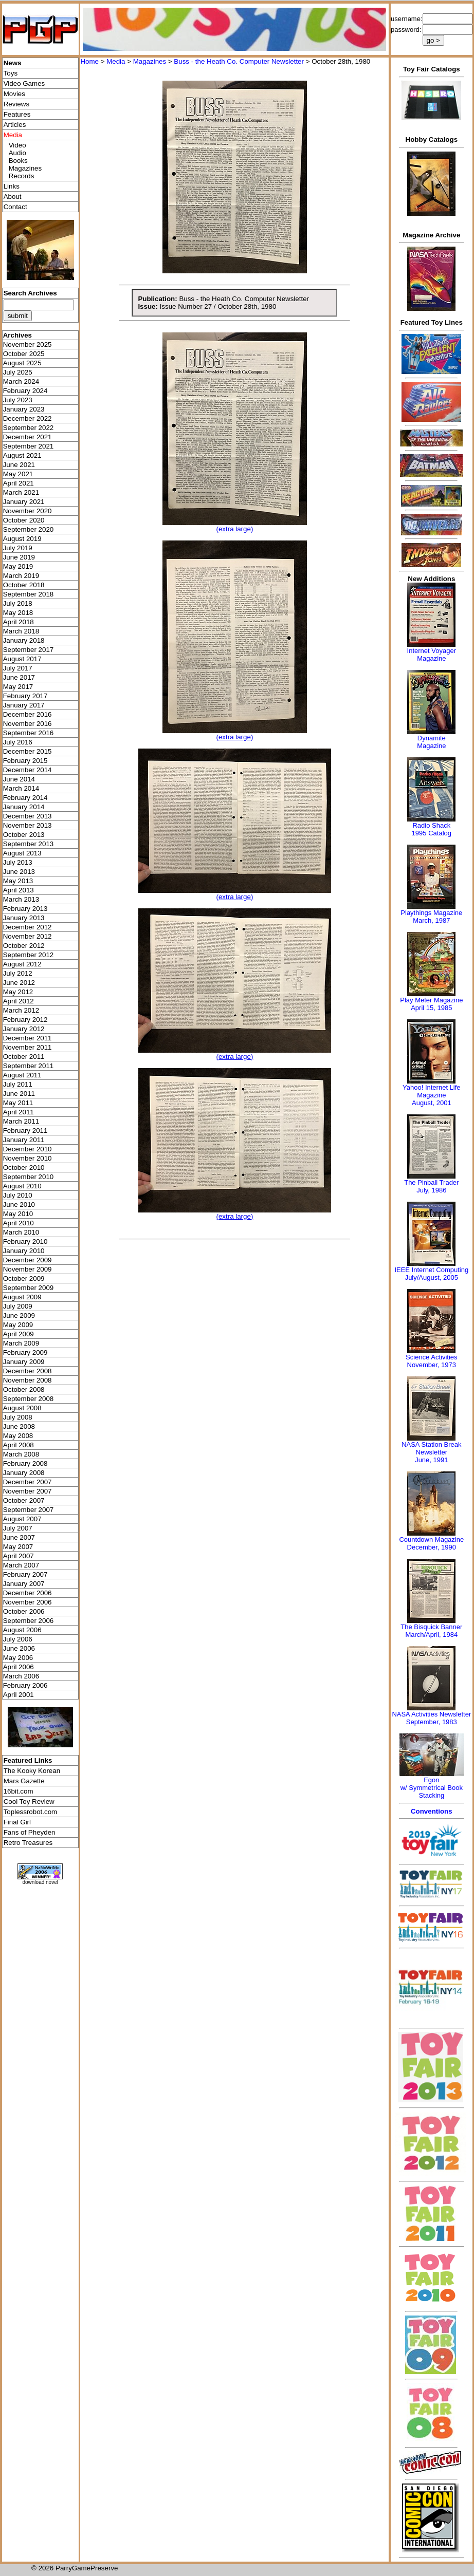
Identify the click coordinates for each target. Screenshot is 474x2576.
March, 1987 (431, 920)
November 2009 (27, 1269)
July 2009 (17, 1306)
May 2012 (18, 992)
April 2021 (18, 483)
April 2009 (18, 1334)
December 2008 (27, 1371)
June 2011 (19, 1093)
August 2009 (22, 1297)
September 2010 (28, 1177)
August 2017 (22, 659)
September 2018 (28, 594)
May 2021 (18, 474)
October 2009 (24, 1278)
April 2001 (18, 1694)
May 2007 (18, 1547)
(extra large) (234, 529)
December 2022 (27, 418)
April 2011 (18, 1112)
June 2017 (19, 677)
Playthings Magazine (431, 913)
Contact (15, 207)
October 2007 (24, 1500)
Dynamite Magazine (431, 742)
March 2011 (21, 1121)
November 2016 (27, 723)
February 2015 (25, 760)
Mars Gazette (24, 1781)
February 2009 (25, 1352)
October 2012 (24, 945)
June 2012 (19, 982)
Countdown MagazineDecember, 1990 (431, 1543)
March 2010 (21, 1232)
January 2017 (24, 705)
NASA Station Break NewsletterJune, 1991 (431, 1452)
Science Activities (431, 1357)
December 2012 (27, 927)
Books (18, 160)
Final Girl (17, 1822)
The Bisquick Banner (431, 1627)
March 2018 (21, 631)
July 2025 (17, 372)
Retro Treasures (28, 1842)
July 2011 (17, 1084)
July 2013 (17, 862)
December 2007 (27, 1482)
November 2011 (27, 1047)
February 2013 (25, 908)
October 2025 (24, 354)
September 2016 (28, 733)
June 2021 (19, 465)
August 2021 (22, 455)
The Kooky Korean (32, 1771)
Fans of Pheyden (30, 1832)
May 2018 (18, 613)
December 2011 (27, 1038)
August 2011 (22, 1075)
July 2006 (17, 1639)
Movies (14, 94)
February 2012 (25, 1019)
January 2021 (24, 502)
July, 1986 (431, 1190)
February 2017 (25, 696)
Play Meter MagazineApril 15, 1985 (431, 1004)
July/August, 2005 (431, 1277)
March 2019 (21, 576)
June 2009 (19, 1315)
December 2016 (27, 714)
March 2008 (21, 1454)
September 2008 (28, 1399)
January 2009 (24, 1362)
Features (17, 114)
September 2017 (28, 650)
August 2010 (22, 1186)
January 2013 (24, 918)
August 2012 (22, 964)
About (13, 196)
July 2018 (17, 603)
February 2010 (25, 1241)
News (13, 63)
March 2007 (21, 1565)
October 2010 (24, 1167)
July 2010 (17, 1195)
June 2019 (19, 557)
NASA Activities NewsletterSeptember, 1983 (431, 1718)
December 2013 (27, 816)
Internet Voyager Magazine (431, 654)
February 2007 (25, 1574)
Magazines (25, 168)
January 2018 (24, 640)
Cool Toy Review (29, 1801)
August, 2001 (431, 1103)
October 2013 (24, 834)
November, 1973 (431, 1365)
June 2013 (19, 871)
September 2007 (28, 1510)
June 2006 (19, 1648)
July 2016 (17, 742)
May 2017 (18, 686)
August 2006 (22, 1630)
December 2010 (27, 1149)
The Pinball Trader (431, 1182)
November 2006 (27, 1602)
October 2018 (24, 585)
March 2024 (21, 381)
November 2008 (27, 1380)
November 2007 (27, 1491)
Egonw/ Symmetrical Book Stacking (431, 1787)
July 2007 (17, 1528)
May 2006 (18, 1658)
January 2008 (24, 1473)
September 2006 (28, 1621)
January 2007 (24, 1584)
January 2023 (24, 409)
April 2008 (18, 1445)
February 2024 (25, 391)
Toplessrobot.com (30, 1812)
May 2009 (18, 1325)
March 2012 (21, 1010)
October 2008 (24, 1389)
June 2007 (19, 1537)
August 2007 (22, 1519)
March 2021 (21, 492)
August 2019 (22, 539)
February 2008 (25, 1463)
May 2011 (18, 1103)
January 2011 (24, 1140)
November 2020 (27, 511)
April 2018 (18, 622)
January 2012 (24, 1029)
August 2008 (22, 1408)
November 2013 (27, 825)
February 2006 (25, 1685)
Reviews (16, 104)
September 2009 (28, 1288)
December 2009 (27, 1260)
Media (115, 61)
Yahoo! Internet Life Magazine (432, 1091)
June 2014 (19, 779)
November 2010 (27, 1158)
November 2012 (27, 936)
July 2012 (17, 973)
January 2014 (24, 807)
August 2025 (22, 363)
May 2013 (18, 881)
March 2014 (21, 788)
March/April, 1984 (431, 1634)
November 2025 (27, 344)
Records (21, 176)
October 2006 (24, 1611)
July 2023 (17, 400)
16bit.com (18, 1791)
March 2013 (21, 899)
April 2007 (18, 1556)
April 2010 (18, 1223)
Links (12, 186)
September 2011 (28, 1066)
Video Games (24, 83)
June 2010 (19, 1204)
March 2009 (21, 1343)
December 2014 (27, 770)
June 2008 (19, 1426)
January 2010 (24, 1251)
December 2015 (27, 751)
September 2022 (28, 428)
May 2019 (18, 566)
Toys (10, 73)
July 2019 (17, 548)
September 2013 (28, 844)
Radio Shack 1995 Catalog (431, 829)
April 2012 (18, 1001)
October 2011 (24, 1056)
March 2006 (21, 1676)
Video (17, 145)
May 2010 (18, 1214)
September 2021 (28, 446)
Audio (17, 153)
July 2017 (17, 668)
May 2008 (18, 1436)
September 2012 (28, 955)
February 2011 (25, 1130)
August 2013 (22, 853)
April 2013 (18, 890)
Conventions (431, 1811)
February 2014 (25, 797)
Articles (15, 124)
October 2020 (24, 520)
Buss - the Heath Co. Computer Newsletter (239, 61)
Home (89, 61)
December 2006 (27, 1593)
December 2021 (27, 437)
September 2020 (28, 529)
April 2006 (18, 1667)
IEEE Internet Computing (431, 1270)
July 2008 (17, 1417)
